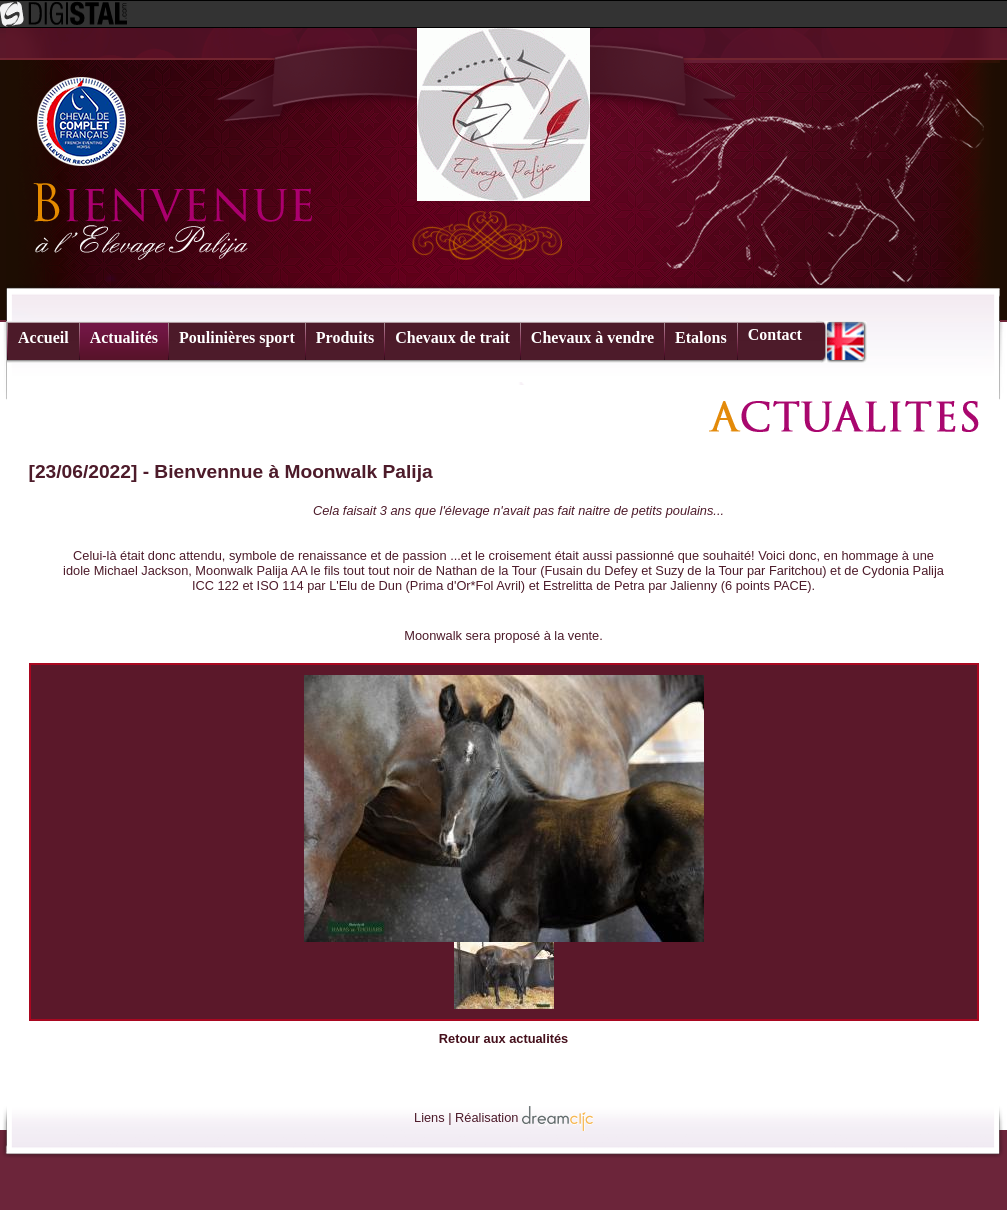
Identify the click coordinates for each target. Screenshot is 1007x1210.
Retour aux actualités (503, 1038)
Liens (429, 1117)
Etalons (701, 337)
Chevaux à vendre (592, 337)
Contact (775, 334)
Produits (345, 337)
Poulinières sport (237, 337)
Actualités (124, 337)
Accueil (43, 337)
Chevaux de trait (452, 337)
